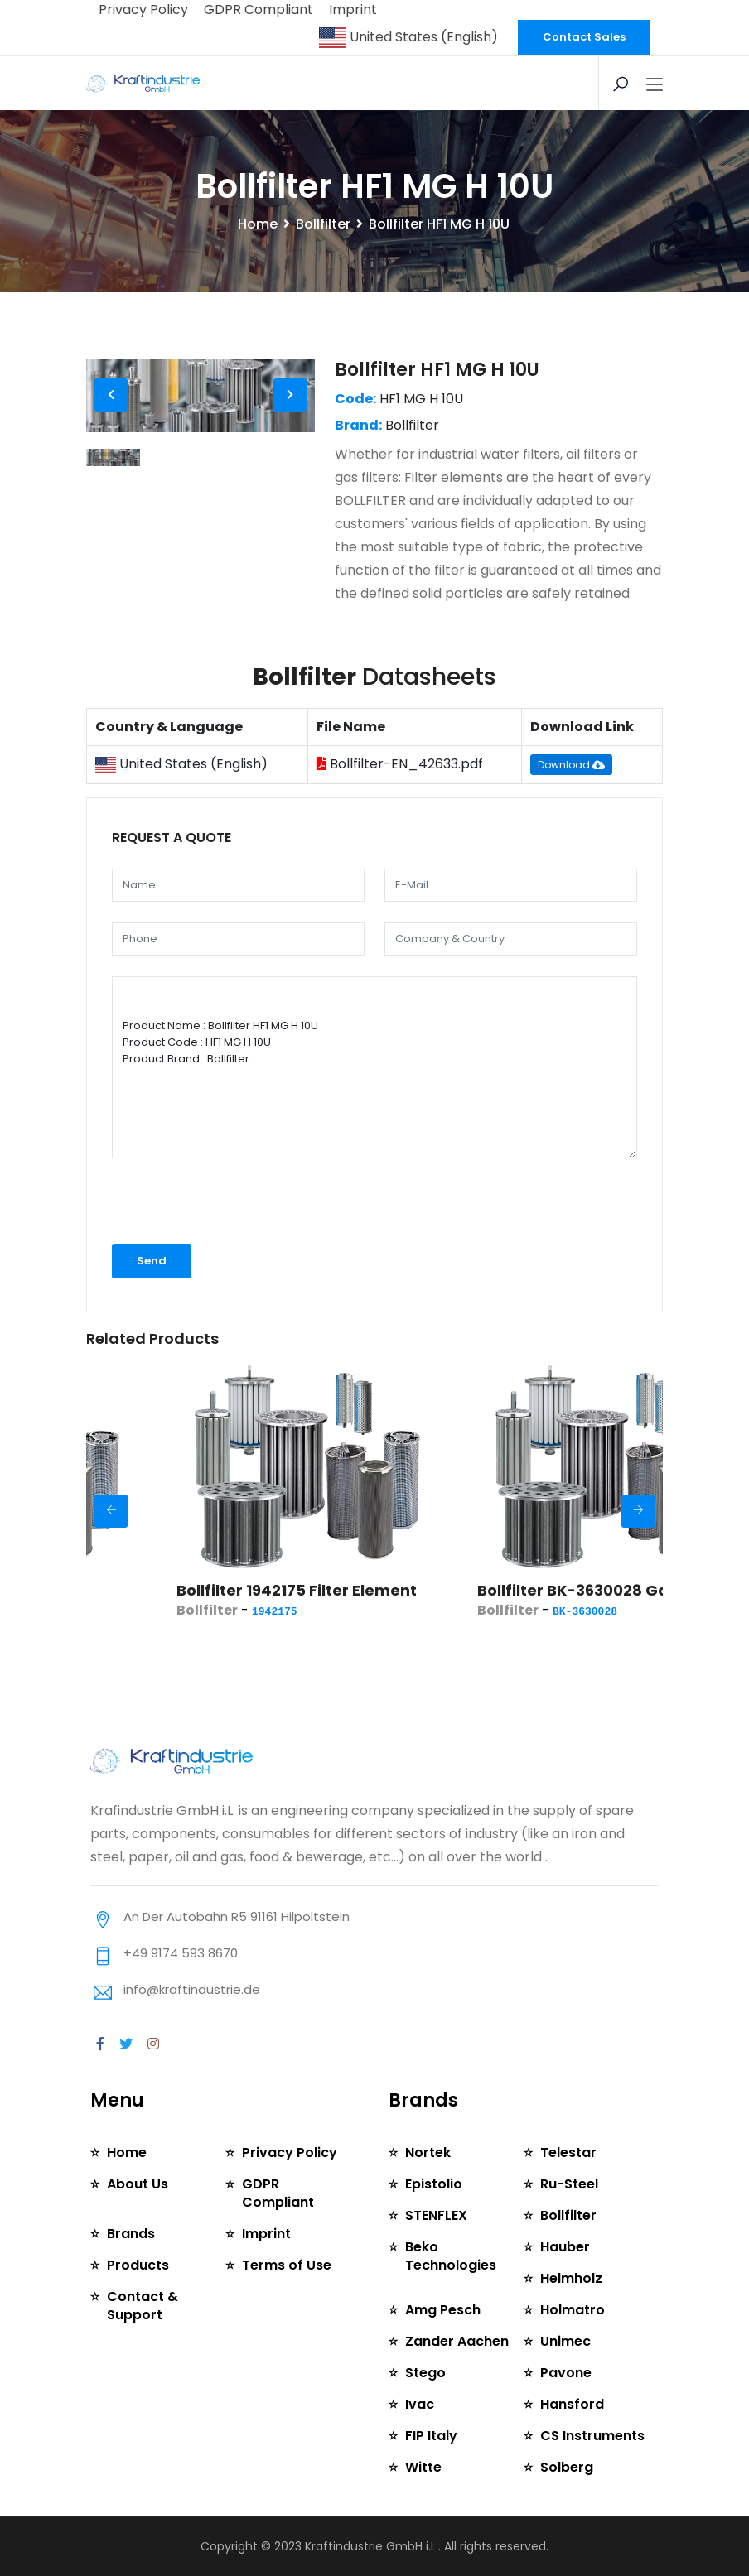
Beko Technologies (450, 2256)
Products (138, 2265)
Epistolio (433, 2183)
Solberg (566, 2467)
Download (571, 765)
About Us (137, 2183)
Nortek (428, 2152)
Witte (423, 2467)
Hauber (565, 2246)
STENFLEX (436, 2215)
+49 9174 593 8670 (180, 1953)
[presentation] (200, 1202)
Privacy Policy (143, 9)
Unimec (565, 2341)
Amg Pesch (443, 2309)
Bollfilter (323, 224)
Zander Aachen (457, 2341)
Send (152, 1261)
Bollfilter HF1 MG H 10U (437, 370)
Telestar (568, 2152)
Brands (131, 2233)
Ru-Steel (569, 2183)
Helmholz (571, 2278)
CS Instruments (592, 2435)
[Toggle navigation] (654, 85)
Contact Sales (584, 37)
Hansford (572, 2404)
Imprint (353, 9)
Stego (425, 2372)
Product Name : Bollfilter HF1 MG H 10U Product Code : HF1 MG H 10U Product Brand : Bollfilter (374, 1067)
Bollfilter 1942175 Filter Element (371, 1590)
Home (258, 224)
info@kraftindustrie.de (191, 1989)
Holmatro (572, 2309)
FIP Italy (431, 2435)
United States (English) (408, 36)
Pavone (566, 2372)
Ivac (419, 2404)
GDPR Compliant (258, 9)
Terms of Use (286, 2265)
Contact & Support (142, 2305)
